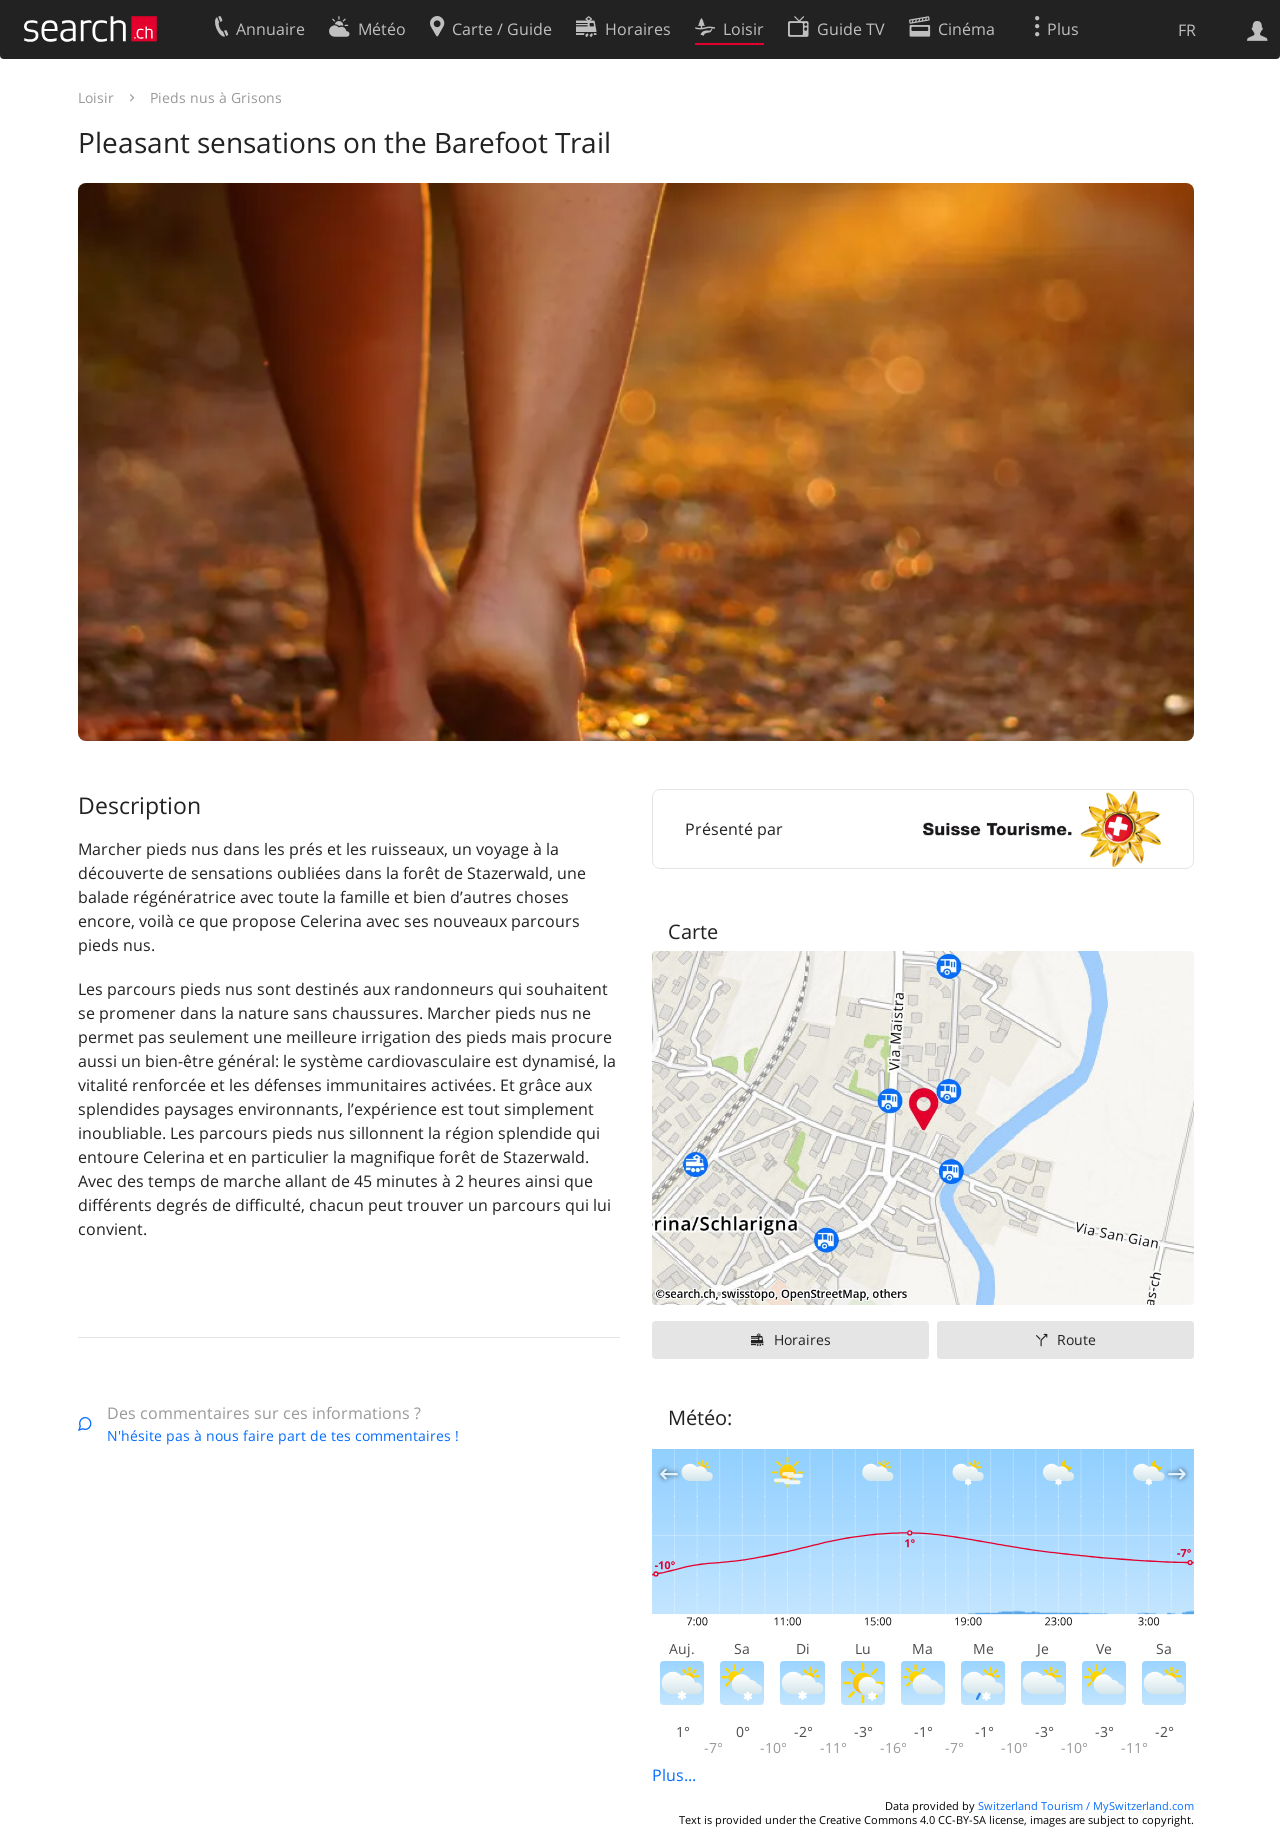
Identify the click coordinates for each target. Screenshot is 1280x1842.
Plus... (674, 1775)
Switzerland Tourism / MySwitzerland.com (1086, 1805)
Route (1076, 1339)
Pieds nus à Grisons (216, 97)
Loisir (96, 97)
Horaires (802, 1339)
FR (1187, 30)
